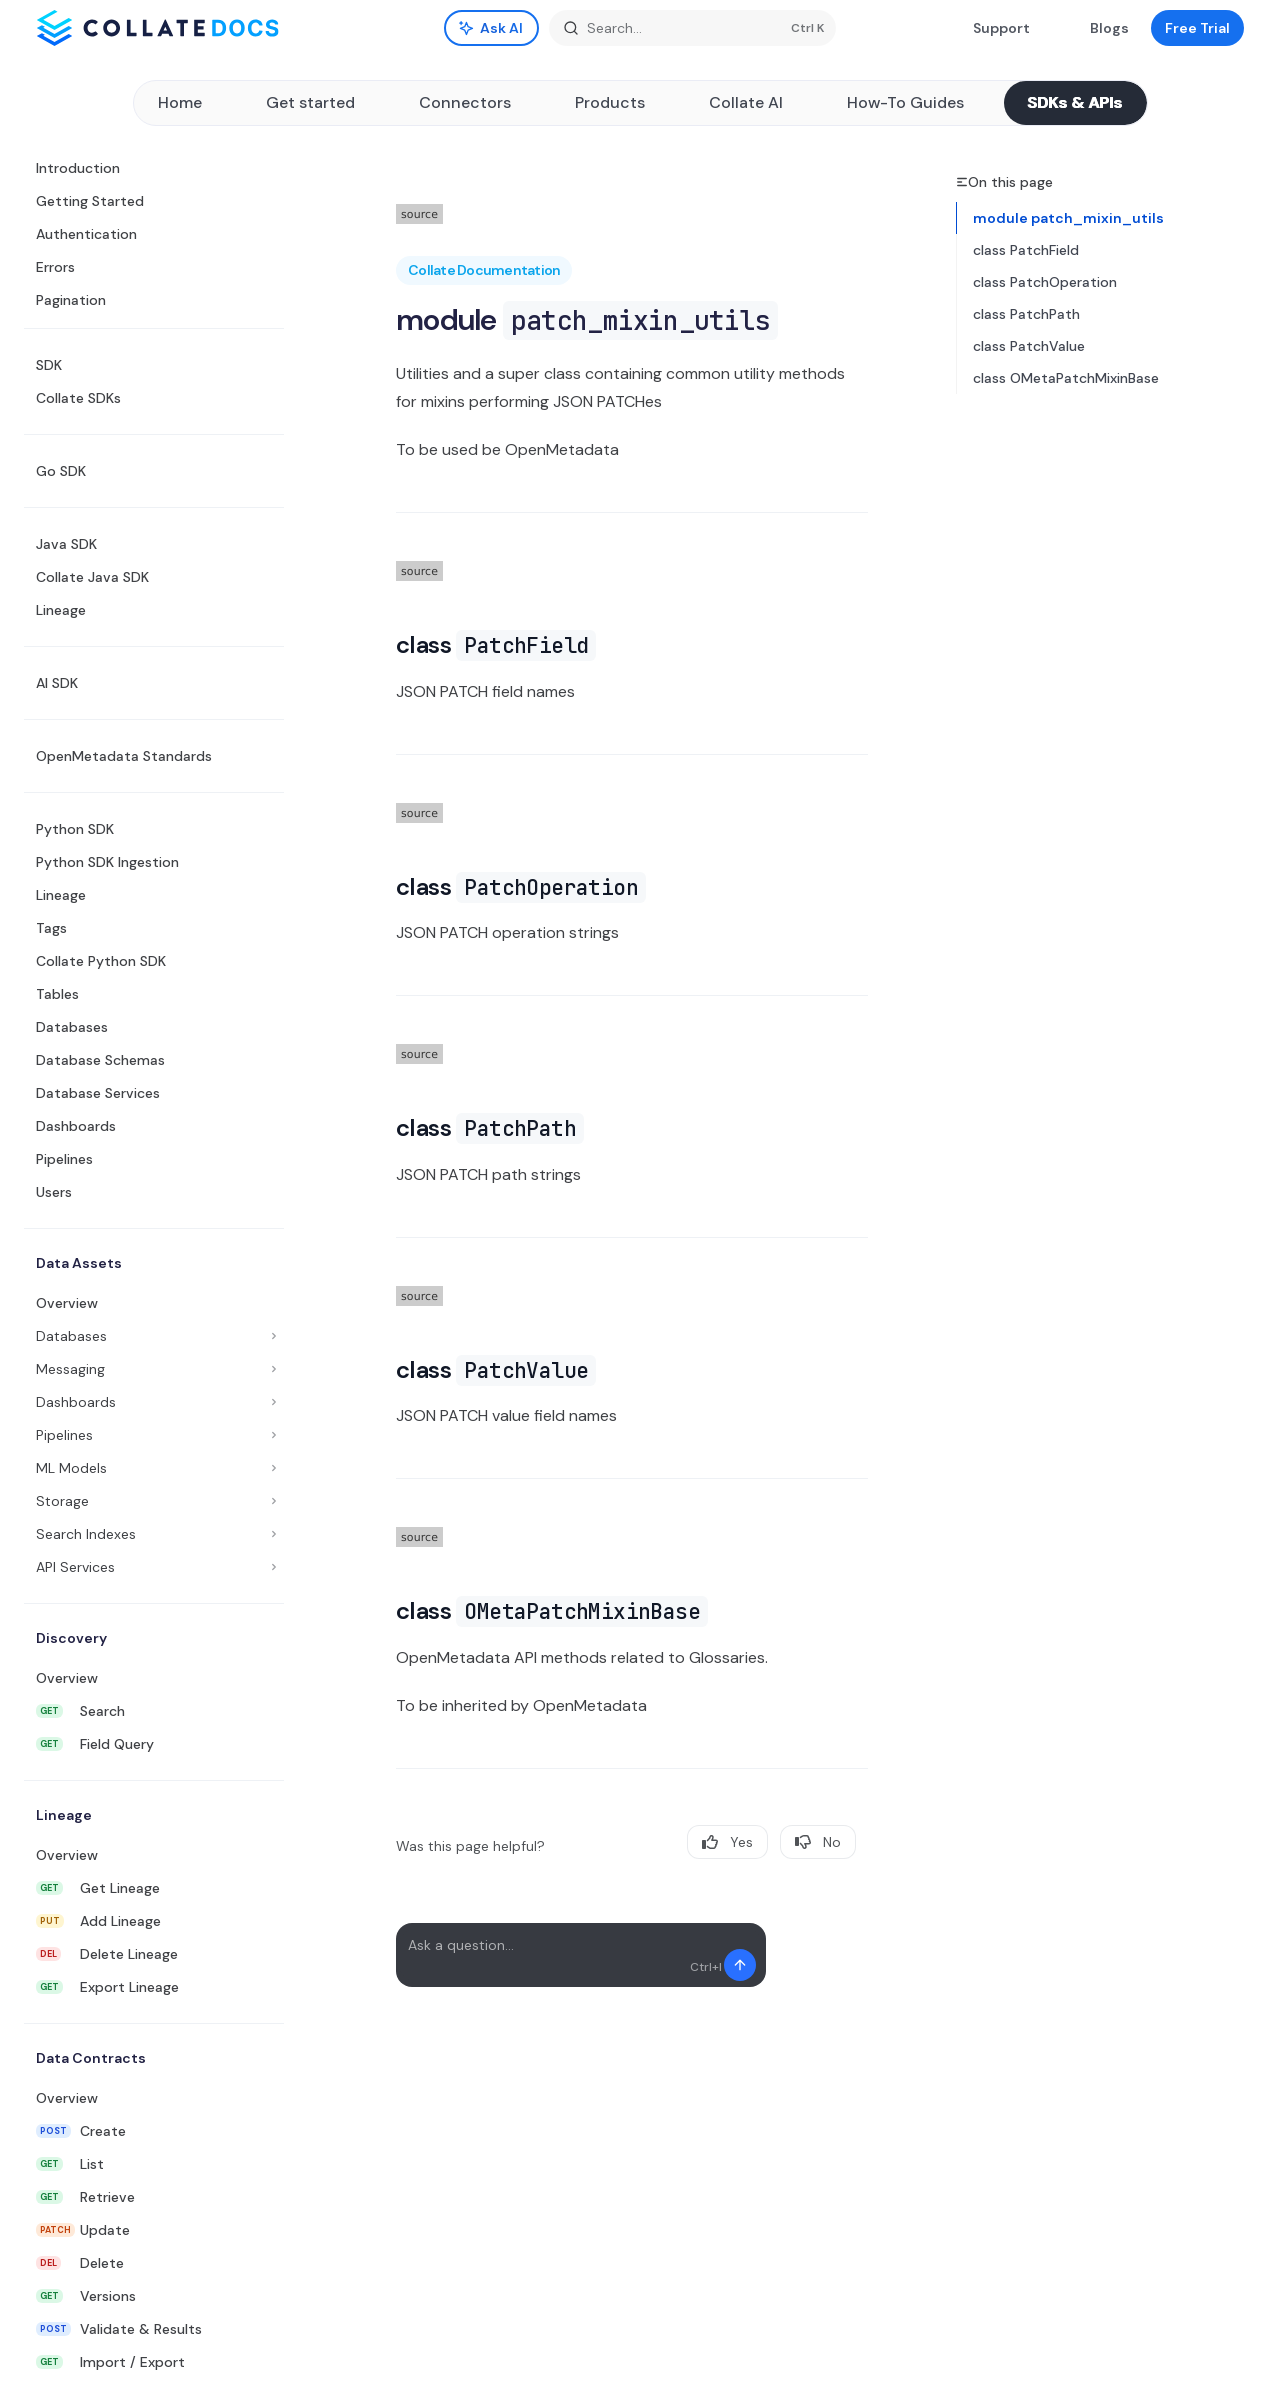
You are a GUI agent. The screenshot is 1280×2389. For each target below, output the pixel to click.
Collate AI (746, 102)
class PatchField (1026, 250)
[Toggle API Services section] (154, 1567)
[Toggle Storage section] (154, 1501)
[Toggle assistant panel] (491, 28)
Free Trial (1197, 28)
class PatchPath (1026, 314)
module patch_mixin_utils (1068, 218)
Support (989, 28)
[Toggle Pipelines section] (154, 1435)
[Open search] (692, 28)
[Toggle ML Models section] (154, 1468)
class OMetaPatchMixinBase (1066, 378)
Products (610, 102)
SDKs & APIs (1075, 102)
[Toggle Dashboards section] (154, 1402)
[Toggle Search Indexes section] (154, 1534)
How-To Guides (905, 102)
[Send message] (740, 1965)
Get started (310, 102)
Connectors (465, 102)
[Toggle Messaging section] (154, 1369)
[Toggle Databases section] (154, 1336)
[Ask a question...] (581, 1955)
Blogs (1097, 28)
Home (180, 102)
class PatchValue (1029, 346)
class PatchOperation (1045, 282)
